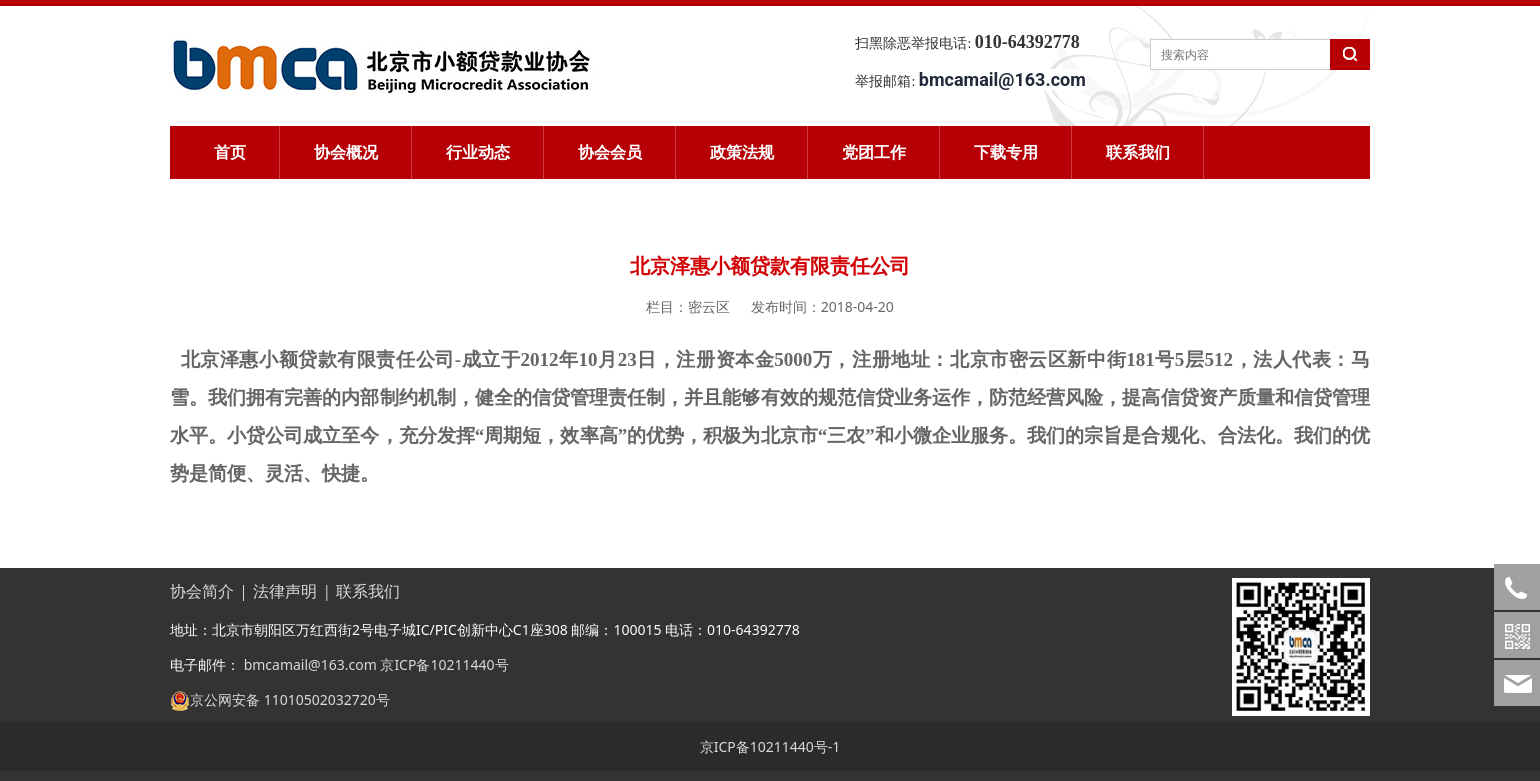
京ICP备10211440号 (444, 664)
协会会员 (610, 152)
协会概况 (346, 152)
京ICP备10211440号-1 (770, 746)
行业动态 (478, 152)
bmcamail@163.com (308, 664)
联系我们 (1138, 152)
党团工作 (874, 152)
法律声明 (285, 591)
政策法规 (742, 152)
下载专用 (1006, 152)
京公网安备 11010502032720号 (290, 699)
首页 (230, 152)
